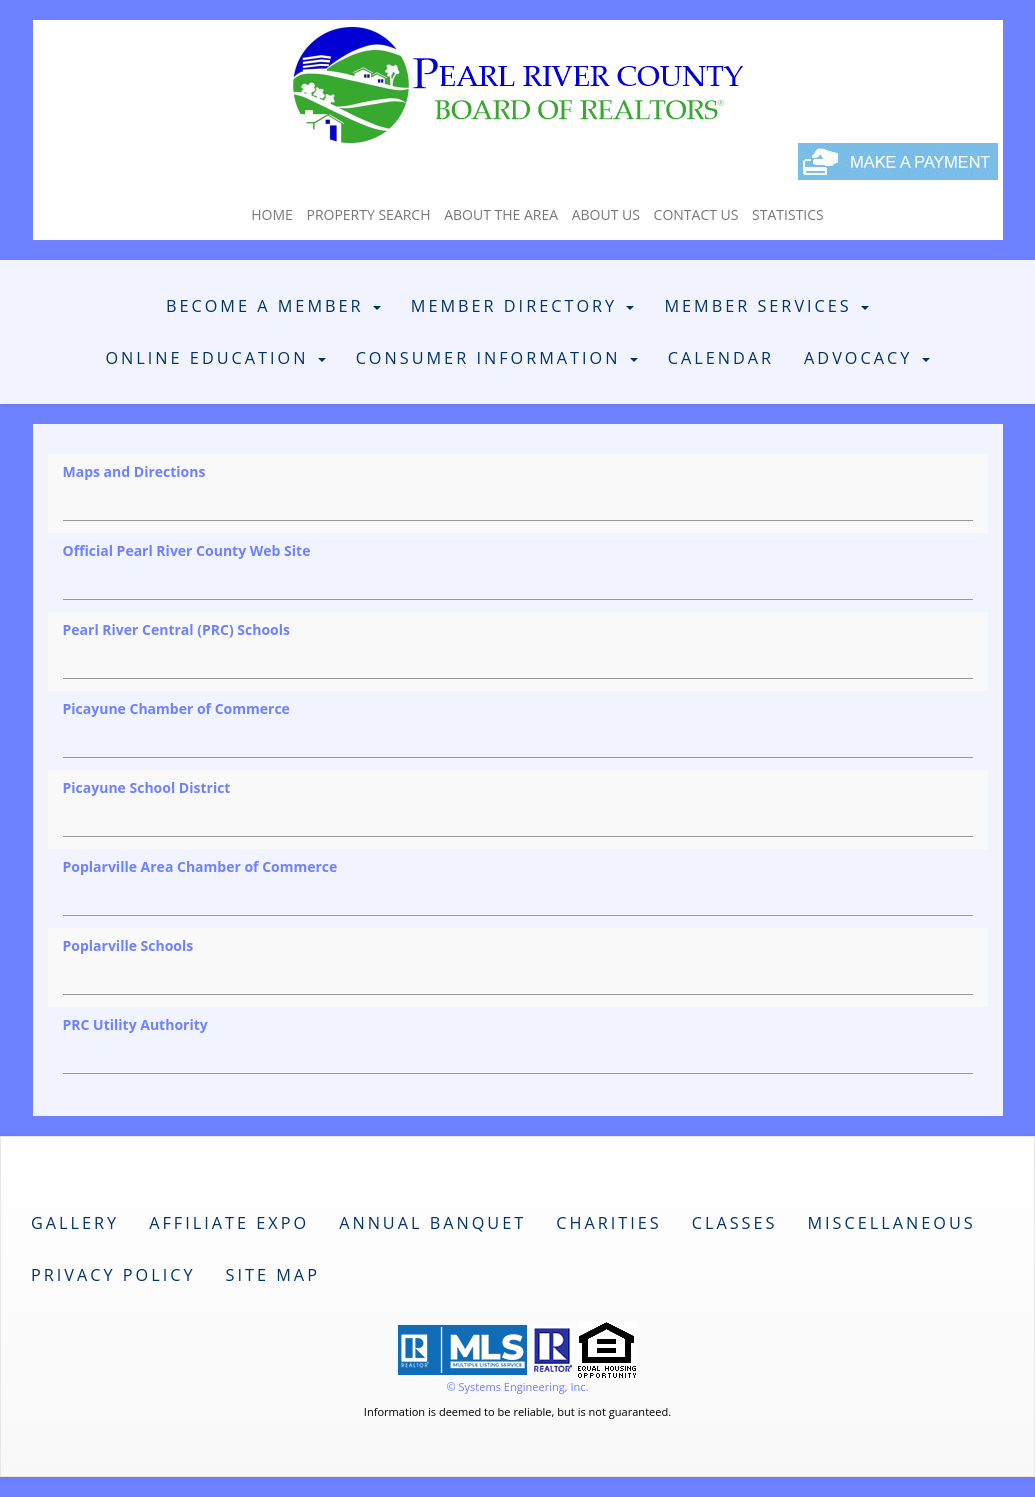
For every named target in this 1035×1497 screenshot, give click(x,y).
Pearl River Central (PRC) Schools (176, 629)
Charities (609, 1223)
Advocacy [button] (866, 358)
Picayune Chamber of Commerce (176, 708)
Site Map (273, 1275)
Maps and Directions (134, 471)
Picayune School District (147, 787)
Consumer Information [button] (497, 358)
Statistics (788, 214)
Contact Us (696, 214)
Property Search (368, 214)
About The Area (501, 214)
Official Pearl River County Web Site (187, 550)
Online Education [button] (215, 358)
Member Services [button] (766, 306)
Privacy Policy (113, 1275)
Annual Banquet (432, 1223)
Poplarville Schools (128, 945)
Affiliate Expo (229, 1223)
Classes (735, 1223)
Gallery (75, 1223)
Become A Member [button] (273, 306)
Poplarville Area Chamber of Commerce (200, 866)
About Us (606, 214)
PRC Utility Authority (135, 1024)
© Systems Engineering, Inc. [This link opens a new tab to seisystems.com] (517, 1386)
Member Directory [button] (523, 306)
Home (272, 214)
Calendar (721, 358)
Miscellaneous (891, 1223)
